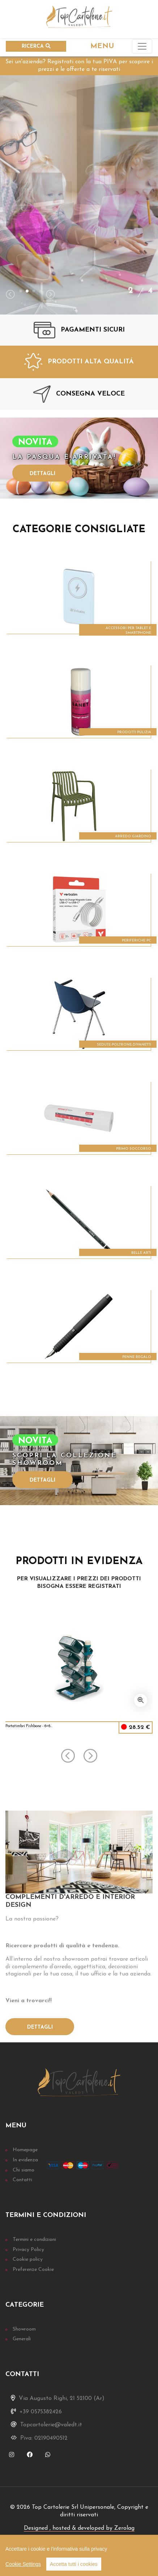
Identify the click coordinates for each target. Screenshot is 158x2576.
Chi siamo (23, 2170)
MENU (102, 46)
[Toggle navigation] (142, 46)
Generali (22, 2339)
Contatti (22, 2180)
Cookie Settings (23, 2564)
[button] (20, 291)
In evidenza (25, 2160)
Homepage (25, 2150)
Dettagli (42, 474)
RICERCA (36, 46)
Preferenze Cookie (33, 2269)
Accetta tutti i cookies (74, 2564)
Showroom (24, 2329)
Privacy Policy (28, 2249)
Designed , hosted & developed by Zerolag (79, 2528)
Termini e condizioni (34, 2239)
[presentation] (10, 295)
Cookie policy (28, 2259)
